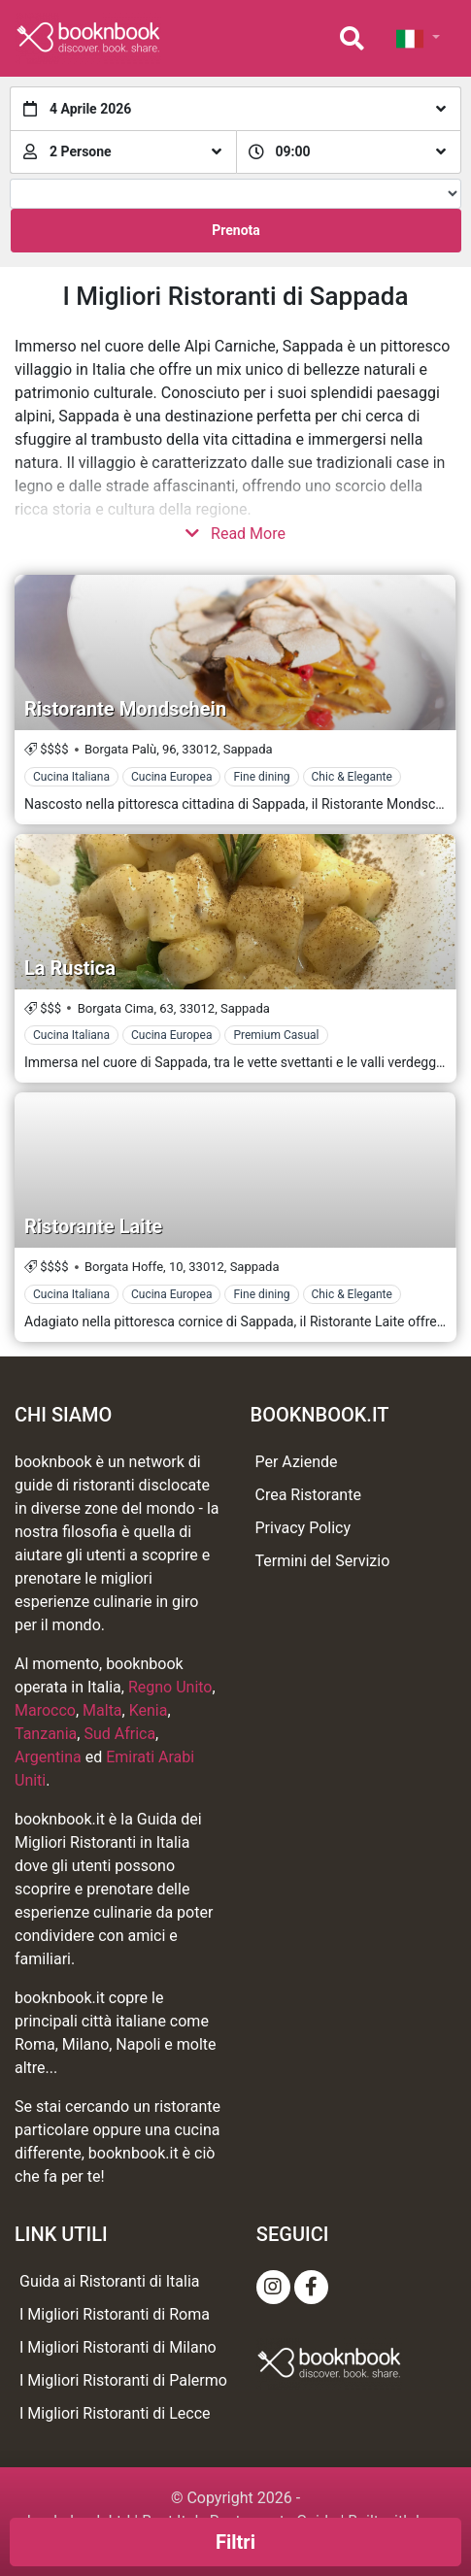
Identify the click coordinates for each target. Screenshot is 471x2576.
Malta (102, 1710)
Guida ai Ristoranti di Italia (109, 2281)
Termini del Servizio (322, 1561)
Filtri (235, 2542)
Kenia (148, 1710)
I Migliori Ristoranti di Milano (118, 2347)
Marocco (45, 1710)
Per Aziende (296, 1462)
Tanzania (46, 1733)
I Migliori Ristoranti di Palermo (123, 2380)
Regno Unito (170, 1687)
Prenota (236, 230)
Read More (235, 533)
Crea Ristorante (308, 1495)
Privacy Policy (303, 1528)
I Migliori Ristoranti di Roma (114, 2314)
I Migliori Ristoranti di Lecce (115, 2413)
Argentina (48, 1757)
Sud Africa (119, 1733)
